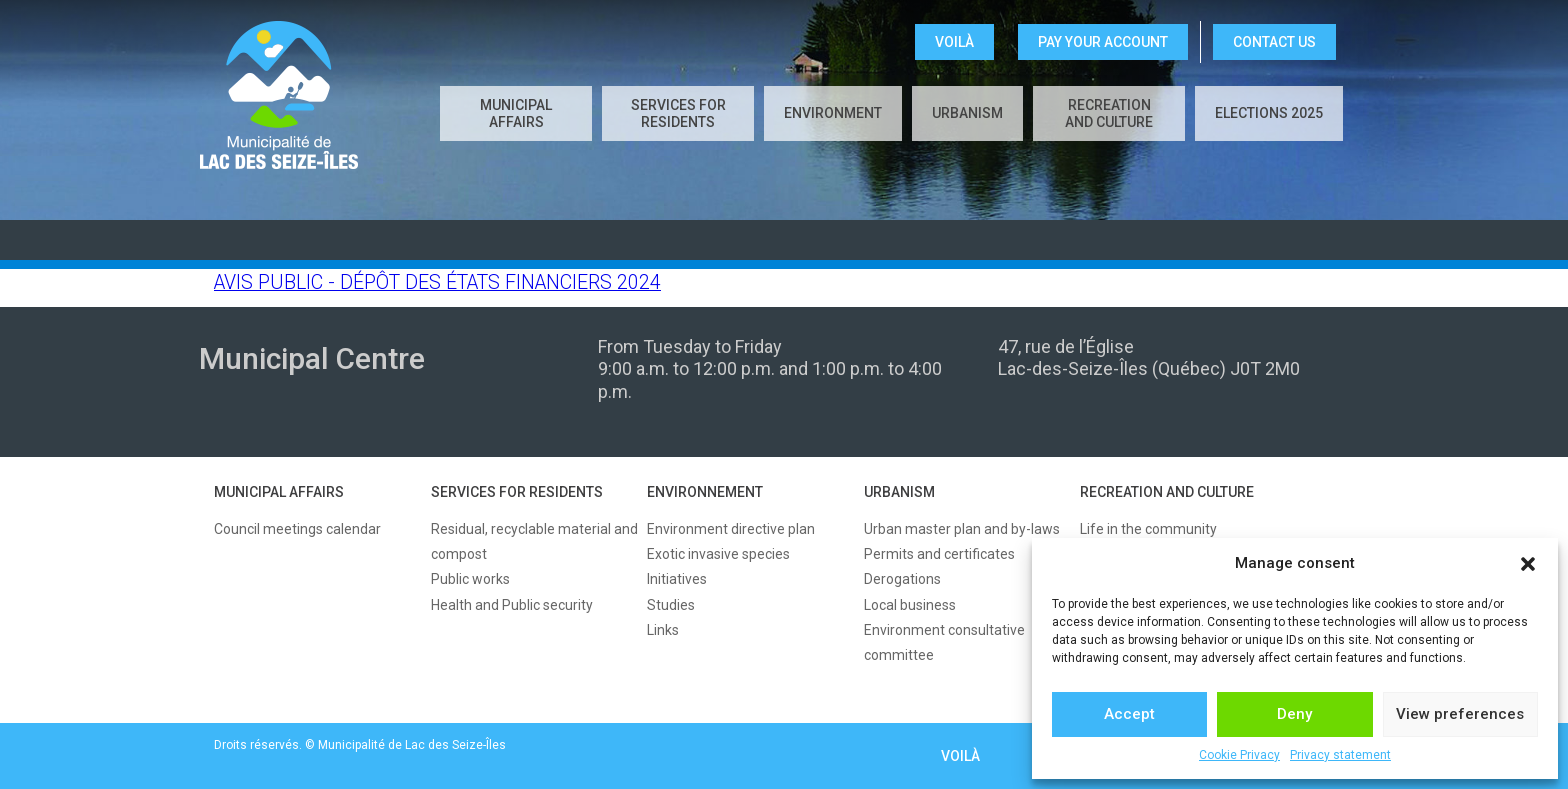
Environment (833, 113)
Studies (671, 605)
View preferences (1460, 714)
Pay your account (1103, 42)
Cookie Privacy (1239, 755)
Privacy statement (1340, 755)
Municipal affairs (516, 113)
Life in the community (1148, 529)
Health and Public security (512, 605)
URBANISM (899, 492)
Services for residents (678, 113)
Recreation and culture (1109, 113)
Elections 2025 (1269, 113)
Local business (910, 605)
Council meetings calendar (297, 529)
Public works (470, 579)
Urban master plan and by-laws (962, 529)
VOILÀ (954, 42)
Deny (1294, 714)
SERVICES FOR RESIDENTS (517, 492)
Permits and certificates (939, 554)
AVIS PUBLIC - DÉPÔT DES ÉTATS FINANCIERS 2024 (437, 282)
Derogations (902, 579)
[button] (1528, 564)
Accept (1129, 714)
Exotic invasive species (718, 554)
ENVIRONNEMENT (705, 492)
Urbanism (967, 113)
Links (663, 630)
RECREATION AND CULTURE (1167, 492)
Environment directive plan (731, 529)
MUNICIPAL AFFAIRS (279, 492)
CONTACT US (1274, 42)
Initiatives (677, 579)
